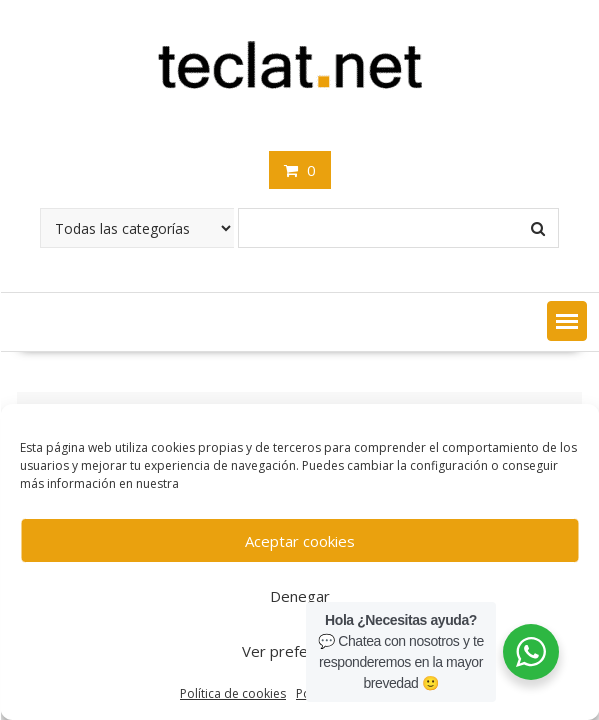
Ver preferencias (299, 651)
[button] (567, 321)
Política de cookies (233, 693)
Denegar (300, 596)
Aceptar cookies (300, 541)
